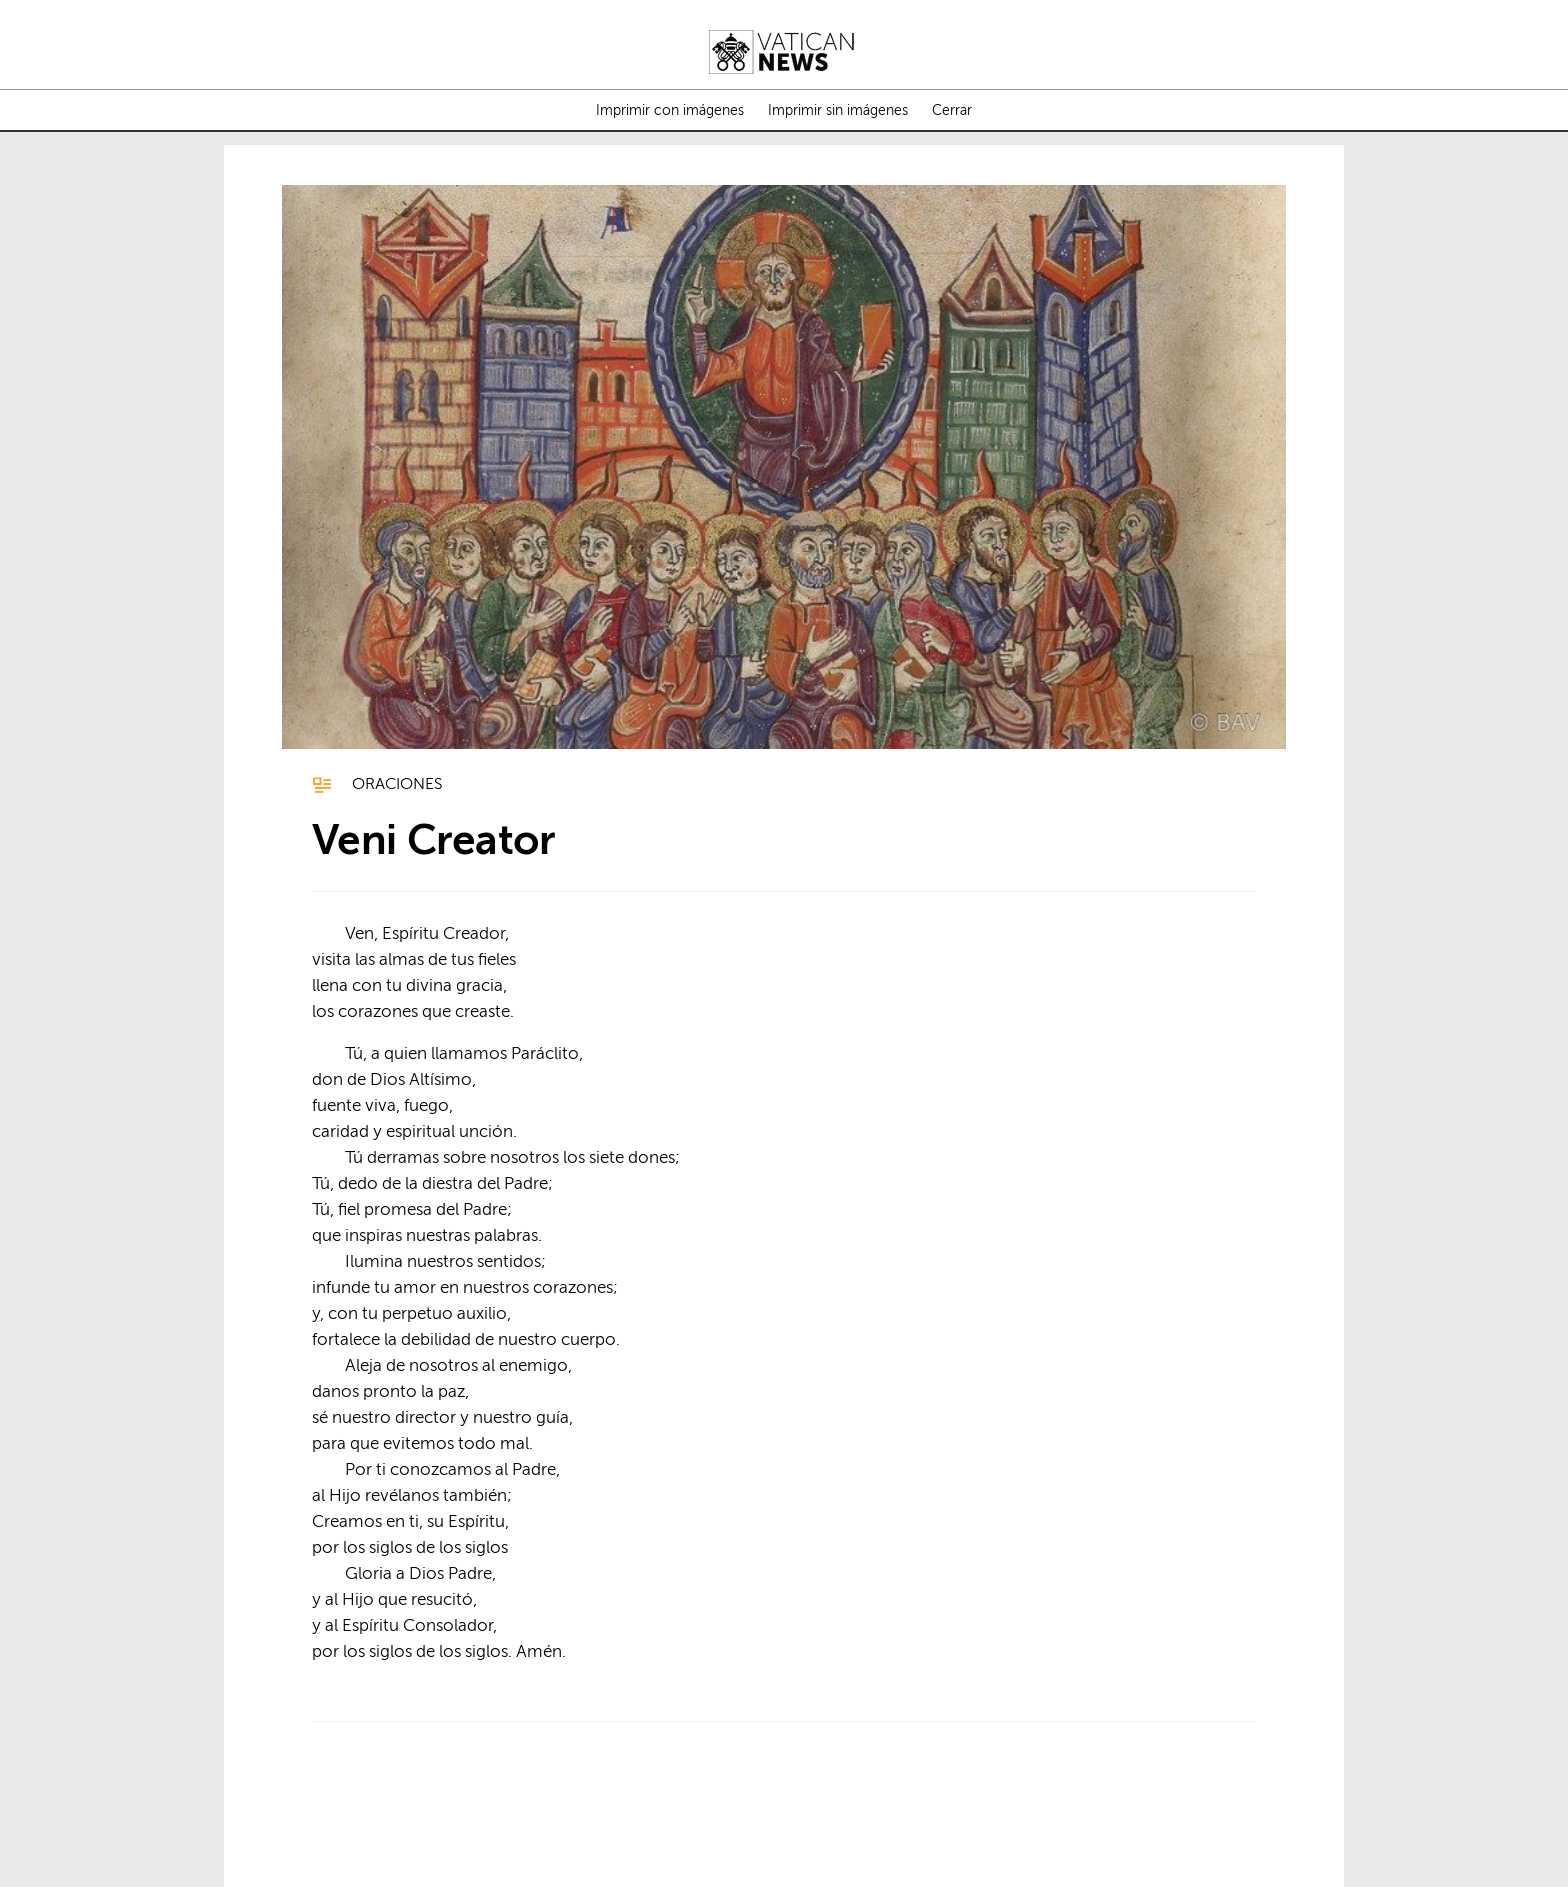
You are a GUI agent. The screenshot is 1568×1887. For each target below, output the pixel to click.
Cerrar (952, 111)
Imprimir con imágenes (670, 111)
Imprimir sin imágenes (838, 111)
